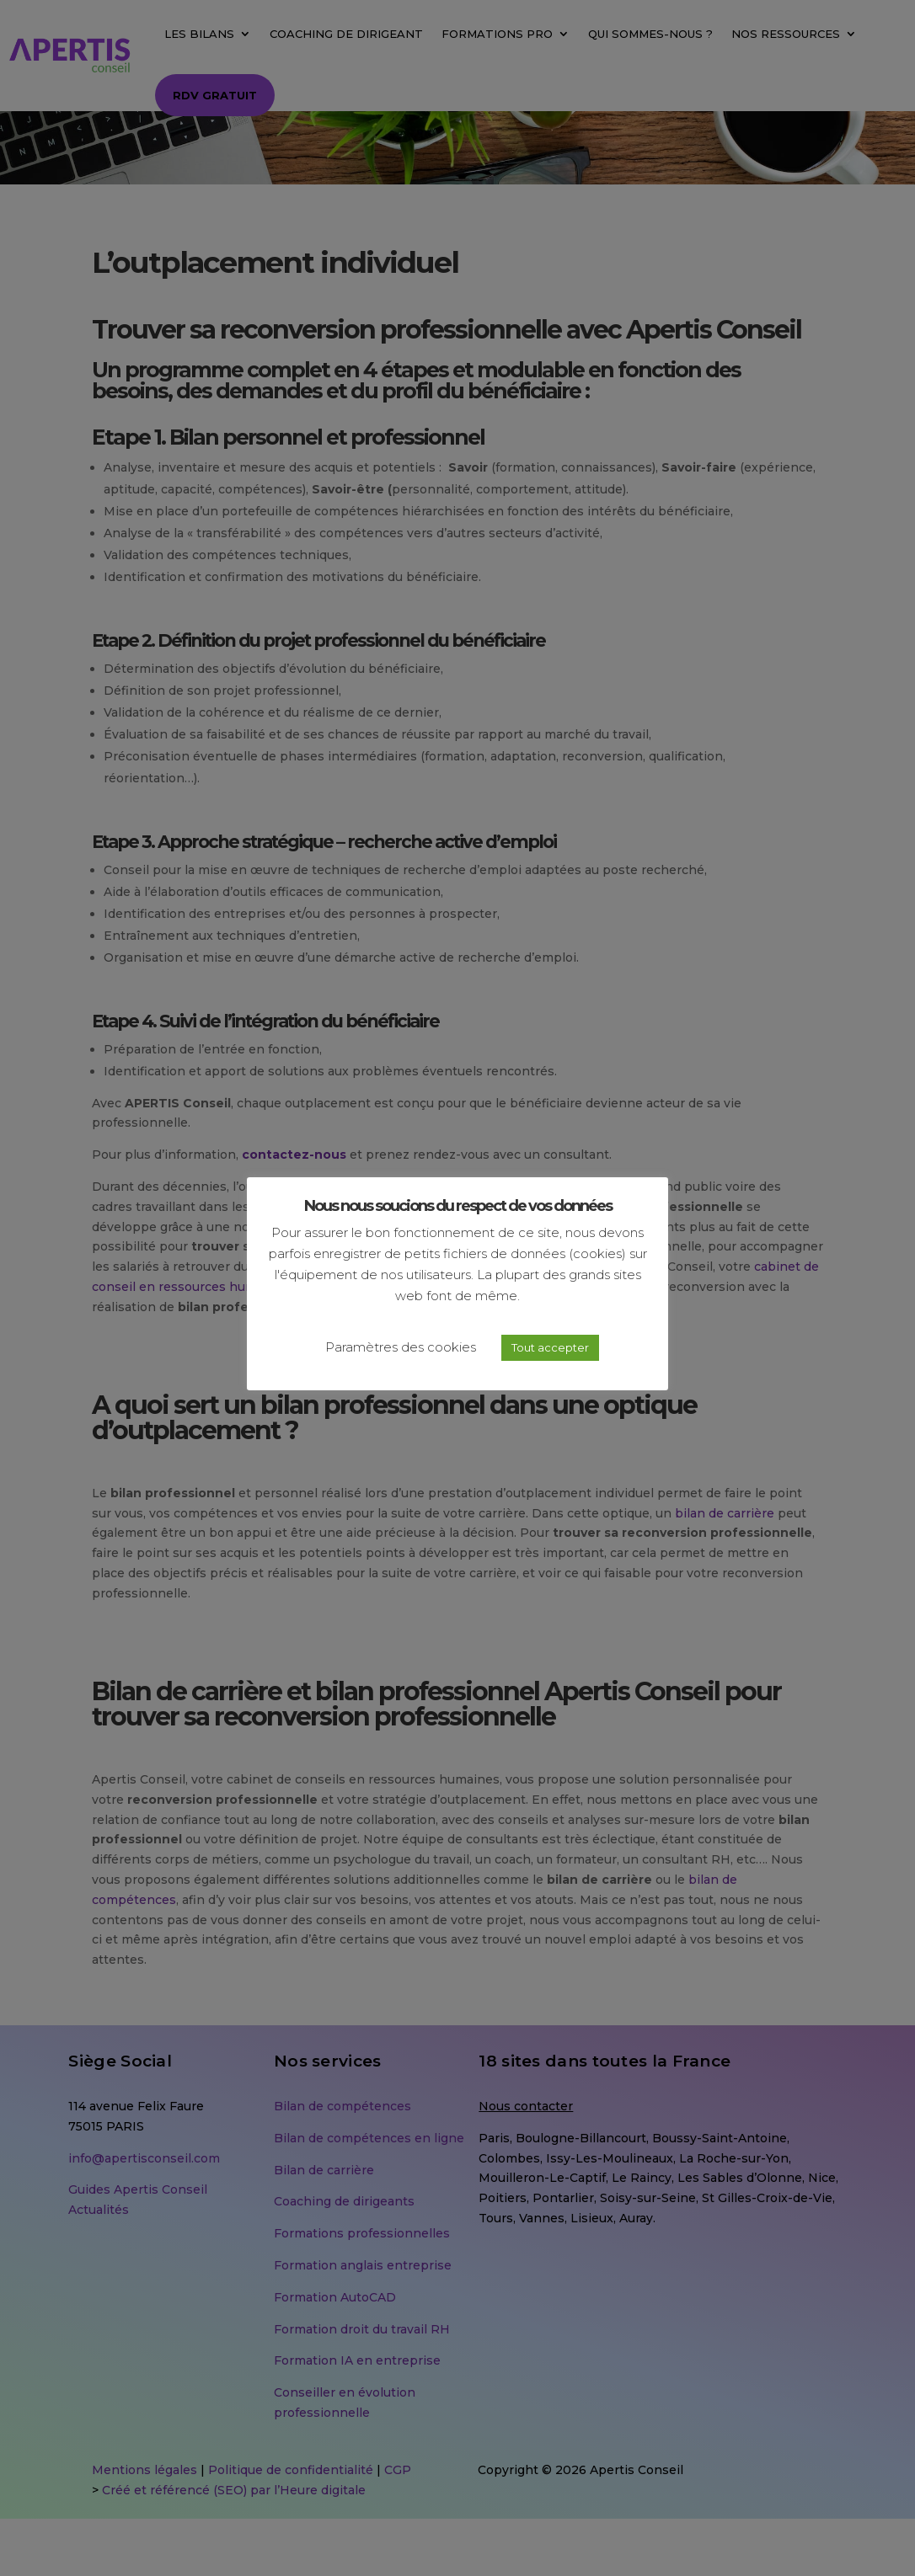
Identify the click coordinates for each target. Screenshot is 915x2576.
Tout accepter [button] (550, 1347)
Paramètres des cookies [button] (400, 1347)
